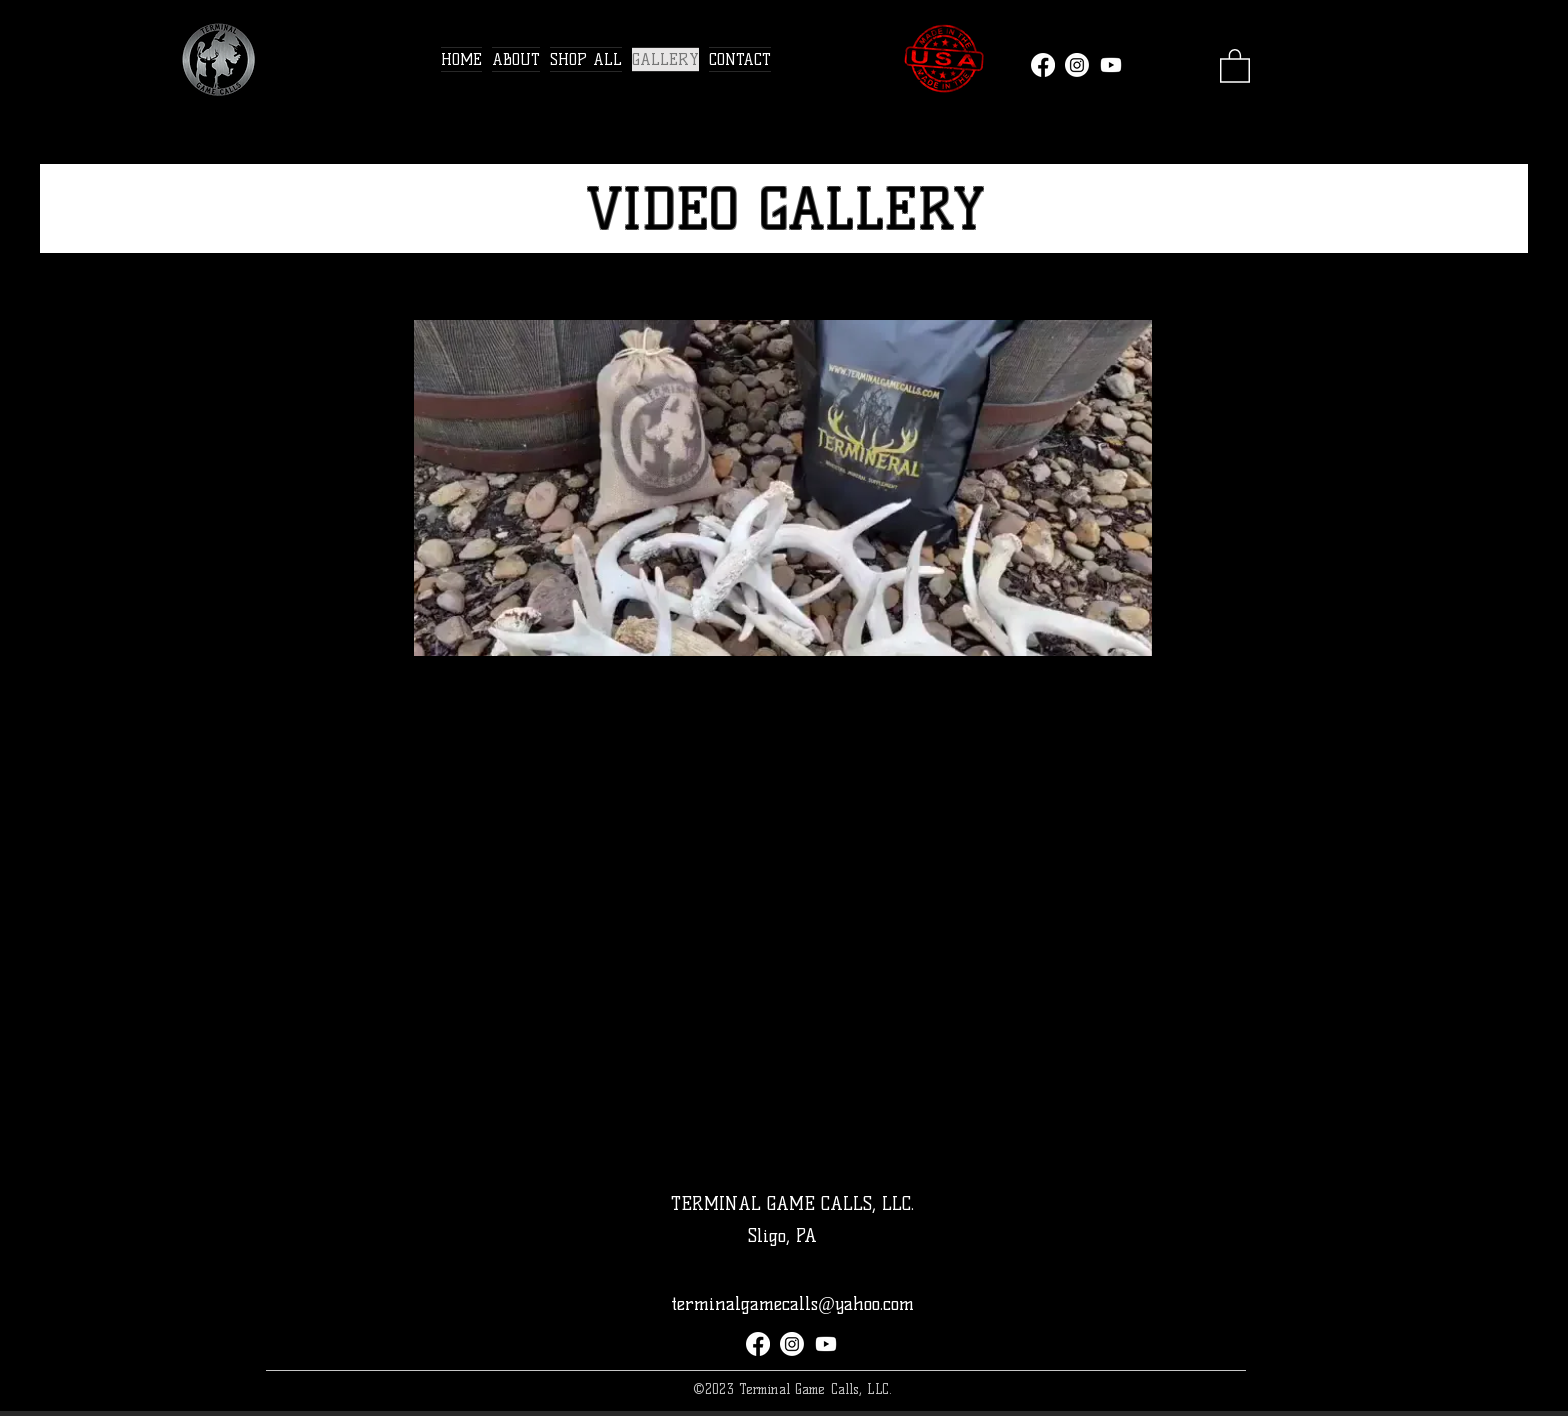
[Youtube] (1111, 65)
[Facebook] (1043, 65)
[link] (1235, 65)
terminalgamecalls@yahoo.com (792, 1304)
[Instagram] (1077, 65)
